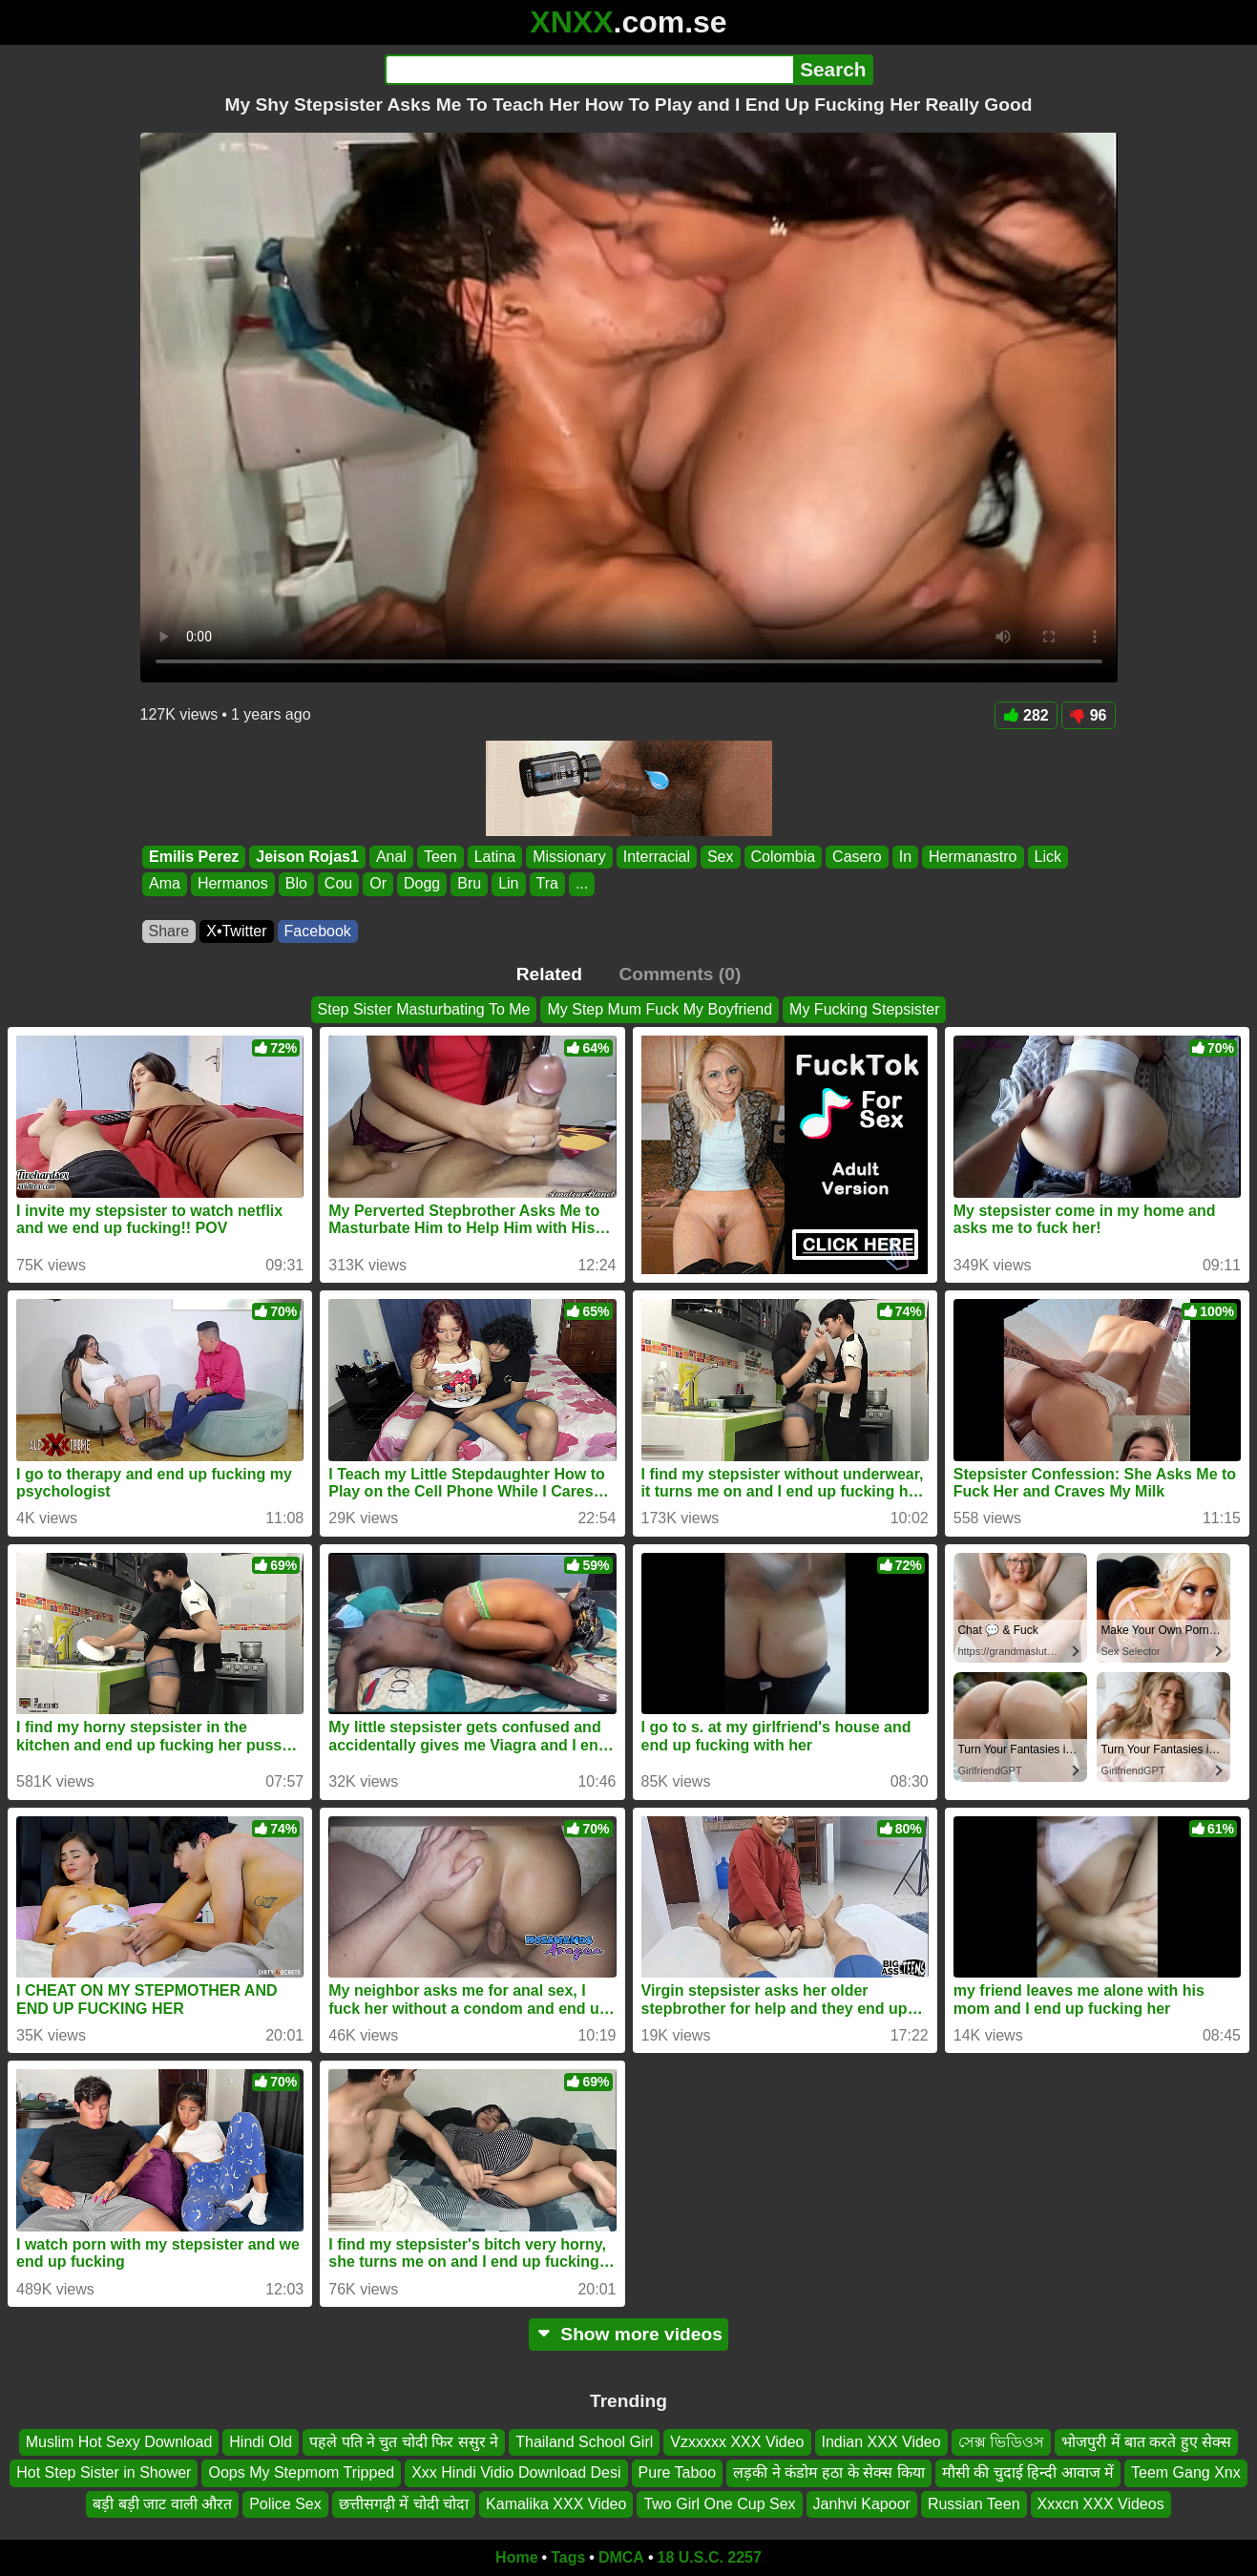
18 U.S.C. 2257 (710, 2557)
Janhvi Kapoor (862, 2504)
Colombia (782, 856)
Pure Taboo (678, 2472)
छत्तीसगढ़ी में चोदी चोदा (404, 2504)
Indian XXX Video (881, 2442)
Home (516, 2557)
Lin (508, 884)
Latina (494, 856)
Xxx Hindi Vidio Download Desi (515, 2472)
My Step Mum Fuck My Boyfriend (659, 1009)
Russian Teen (974, 2504)
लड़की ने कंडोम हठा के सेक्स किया (829, 2472)
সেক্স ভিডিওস (1001, 2442)
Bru (469, 884)
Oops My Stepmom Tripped (301, 2472)
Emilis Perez (194, 856)
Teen (439, 856)
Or (378, 884)
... (581, 884)
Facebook (317, 931)
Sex (719, 856)
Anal (390, 856)
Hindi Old (260, 2442)
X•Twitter (236, 931)
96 (1088, 715)
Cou (337, 884)
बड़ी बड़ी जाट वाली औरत (162, 2504)
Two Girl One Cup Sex (719, 2504)
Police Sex (285, 2504)
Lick (1047, 856)
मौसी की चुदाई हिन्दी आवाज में (1028, 2472)
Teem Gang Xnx (1186, 2472)
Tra (546, 884)
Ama (164, 884)
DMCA (621, 2557)
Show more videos (628, 2334)
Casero (857, 856)
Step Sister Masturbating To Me (424, 1009)
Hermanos (232, 884)
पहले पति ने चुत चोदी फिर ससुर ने (403, 2442)
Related (549, 974)
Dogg (421, 884)
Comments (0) (679, 974)
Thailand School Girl (584, 2442)
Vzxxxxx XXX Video (737, 2442)
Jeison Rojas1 (307, 856)
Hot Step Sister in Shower (103, 2472)
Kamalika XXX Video (556, 2504)
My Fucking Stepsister (864, 1009)
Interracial (655, 856)
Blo (295, 884)
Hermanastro (972, 856)
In (904, 856)
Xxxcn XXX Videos (1100, 2504)
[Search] (589, 69)
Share (169, 931)
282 (1026, 715)
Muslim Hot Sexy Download (119, 2442)
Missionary (569, 856)
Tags (568, 2557)
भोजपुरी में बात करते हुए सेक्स (1146, 2442)
